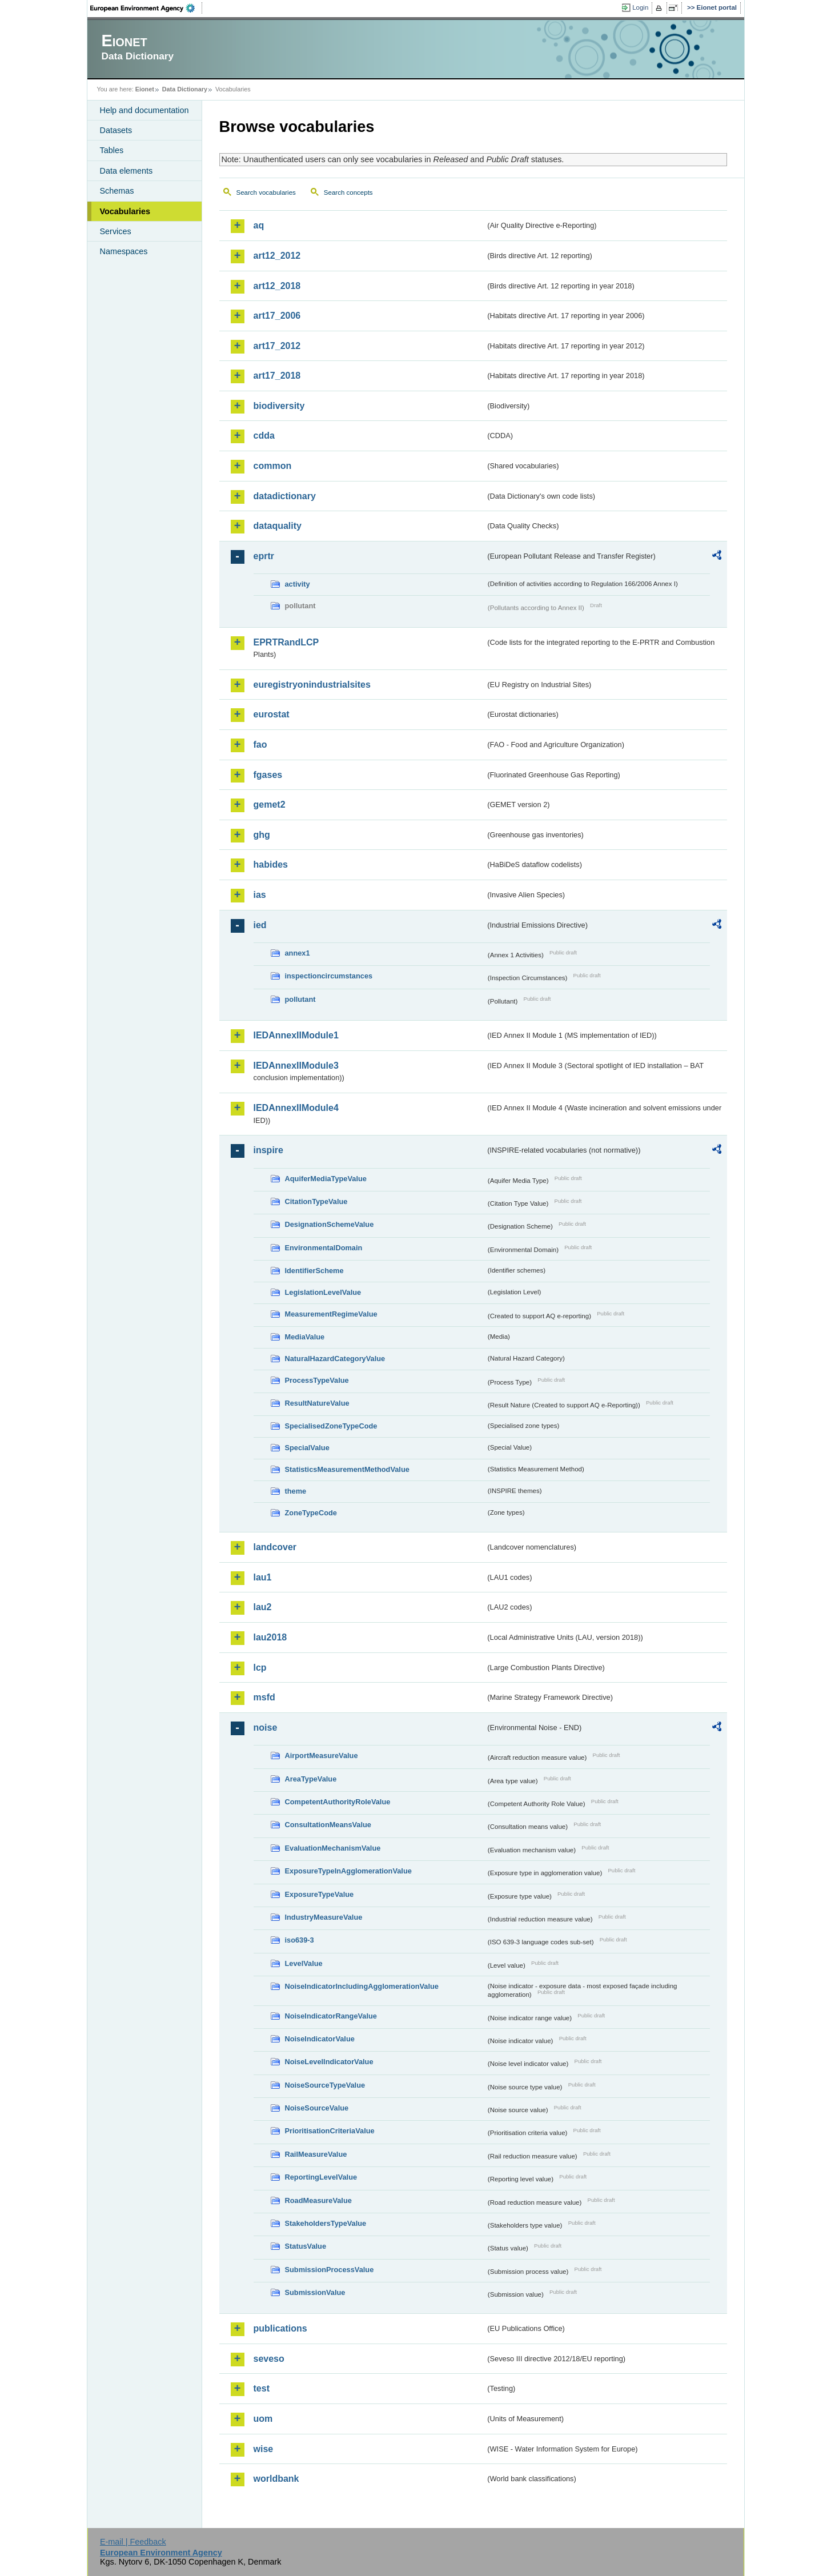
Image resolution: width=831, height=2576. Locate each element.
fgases (268, 775)
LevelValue (304, 1963)
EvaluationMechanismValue (333, 1848)
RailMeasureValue (316, 2154)
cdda (264, 435)
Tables (112, 150)
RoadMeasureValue (318, 2200)
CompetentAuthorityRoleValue (338, 1801)
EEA (146, 8)
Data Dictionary (184, 89)
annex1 (297, 953)
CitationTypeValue (316, 1201)
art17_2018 (277, 375)
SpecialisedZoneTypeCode (331, 1426)
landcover (275, 1547)
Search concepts (348, 192)
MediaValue (305, 1337)
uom (263, 2418)
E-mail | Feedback (133, 2541)
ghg (262, 835)
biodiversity (279, 406)
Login (640, 7)
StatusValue (306, 2246)
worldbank (276, 2478)
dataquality (278, 526)
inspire (268, 1150)
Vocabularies (125, 211)
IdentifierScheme (314, 1270)
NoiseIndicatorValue (320, 2039)
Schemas (117, 190)
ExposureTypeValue (319, 1894)
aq (259, 225)
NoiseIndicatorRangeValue (331, 2016)
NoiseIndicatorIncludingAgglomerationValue (362, 1986)
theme (296, 1491)
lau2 (263, 1607)
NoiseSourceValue (317, 2108)
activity (297, 584)
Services (115, 231)
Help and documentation (144, 110)
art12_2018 (277, 286)
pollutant (300, 999)
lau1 (263, 1577)
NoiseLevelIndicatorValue (329, 2061)
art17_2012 (277, 346)
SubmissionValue (315, 2292)
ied (260, 925)
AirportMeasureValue (321, 1755)
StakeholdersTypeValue (326, 2223)
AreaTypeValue (311, 1779)
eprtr (264, 556)
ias (260, 895)
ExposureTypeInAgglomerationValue (348, 1871)
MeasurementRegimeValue (331, 1314)
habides (271, 864)
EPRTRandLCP (286, 642)
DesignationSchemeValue (329, 1224)
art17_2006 (277, 315)
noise (266, 1727)
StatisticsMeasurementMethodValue (347, 1469)
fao (260, 744)
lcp (260, 1667)
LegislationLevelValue (323, 1292)
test (262, 2388)
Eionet (144, 89)
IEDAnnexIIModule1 (296, 1035)
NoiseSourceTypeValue (325, 2085)
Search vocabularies (266, 192)
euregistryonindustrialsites (312, 684)
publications (280, 2328)
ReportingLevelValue (321, 2177)
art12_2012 (277, 255)
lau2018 (270, 1637)
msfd (264, 1697)
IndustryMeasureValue (324, 1917)
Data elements (126, 170)
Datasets (116, 130)
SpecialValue (307, 1447)
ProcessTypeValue (317, 1380)
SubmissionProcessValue (329, 2269)
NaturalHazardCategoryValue (335, 1358)
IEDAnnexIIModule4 (296, 1108)
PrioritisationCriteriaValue (330, 2130)
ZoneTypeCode (311, 1512)
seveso (269, 2359)
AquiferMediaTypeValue (326, 1178)
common (273, 466)
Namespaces (124, 251)
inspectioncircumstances (329, 976)
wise (264, 2449)
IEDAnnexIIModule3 (296, 1065)
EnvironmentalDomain (324, 1247)
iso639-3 (299, 1940)
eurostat (272, 714)
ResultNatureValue (317, 1403)
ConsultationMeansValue (328, 1824)
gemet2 (270, 804)
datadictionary (285, 496)
